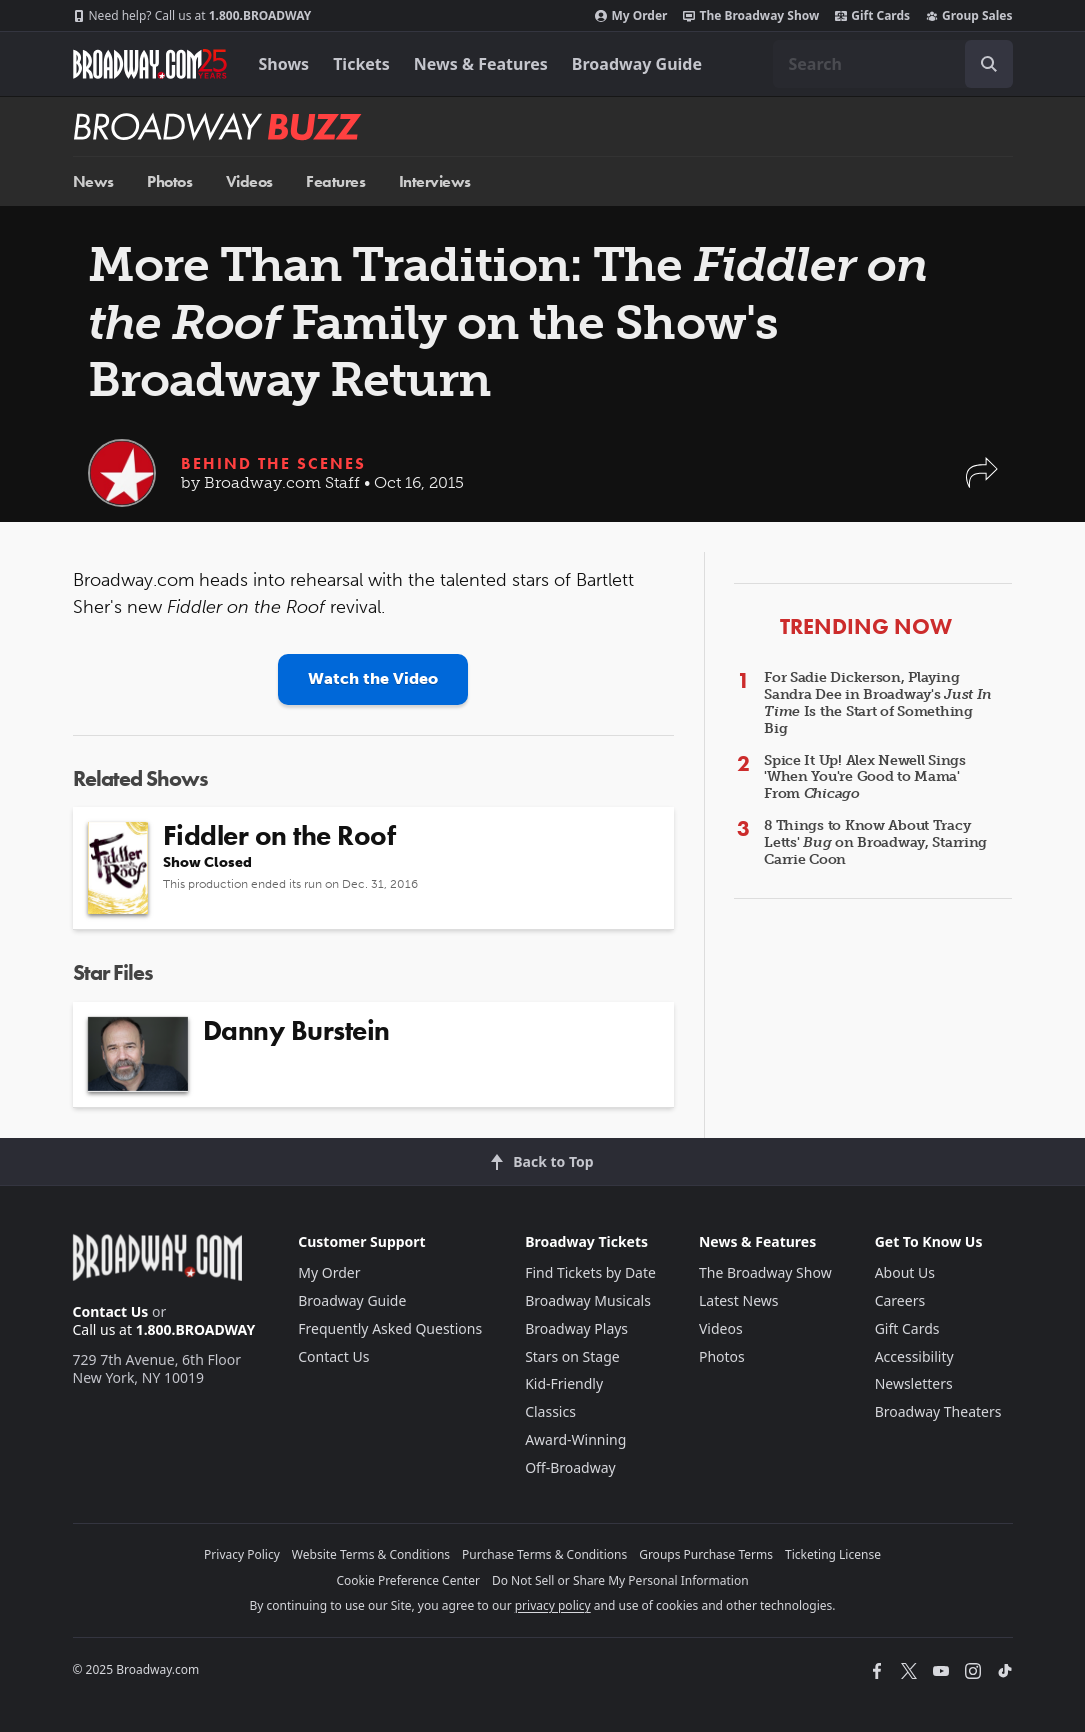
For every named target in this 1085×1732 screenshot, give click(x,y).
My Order (631, 16)
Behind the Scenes (273, 463)
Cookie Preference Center (408, 1580)
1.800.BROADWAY (192, 16)
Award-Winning (575, 1439)
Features (335, 181)
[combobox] (893, 64)
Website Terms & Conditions (371, 1554)
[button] (982, 482)
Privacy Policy (242, 1554)
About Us (905, 1272)
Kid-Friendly (564, 1383)
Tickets (361, 64)
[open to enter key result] (989, 64)
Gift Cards (872, 16)
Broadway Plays (576, 1328)
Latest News (739, 1300)
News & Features (481, 64)
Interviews (435, 181)
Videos (249, 181)
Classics (550, 1411)
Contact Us (111, 1311)
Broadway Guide (637, 64)
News (93, 181)
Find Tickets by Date (590, 1272)
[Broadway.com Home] (150, 64)
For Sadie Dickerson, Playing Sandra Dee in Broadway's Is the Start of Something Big (878, 702)
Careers (900, 1300)
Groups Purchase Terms (706, 1554)
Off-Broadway (570, 1467)
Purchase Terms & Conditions (544, 1554)
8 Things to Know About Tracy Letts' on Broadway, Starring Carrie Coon (875, 842)
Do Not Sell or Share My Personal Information (620, 1580)
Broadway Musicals (588, 1300)
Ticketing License (833, 1554)
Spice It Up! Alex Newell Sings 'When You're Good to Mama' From (865, 777)
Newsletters (914, 1383)
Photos (169, 181)
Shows (284, 64)
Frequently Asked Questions (390, 1328)
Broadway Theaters (938, 1411)
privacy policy (553, 1605)
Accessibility (914, 1356)
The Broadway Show (751, 16)
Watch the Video (373, 678)
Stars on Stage (572, 1356)
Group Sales (969, 16)
